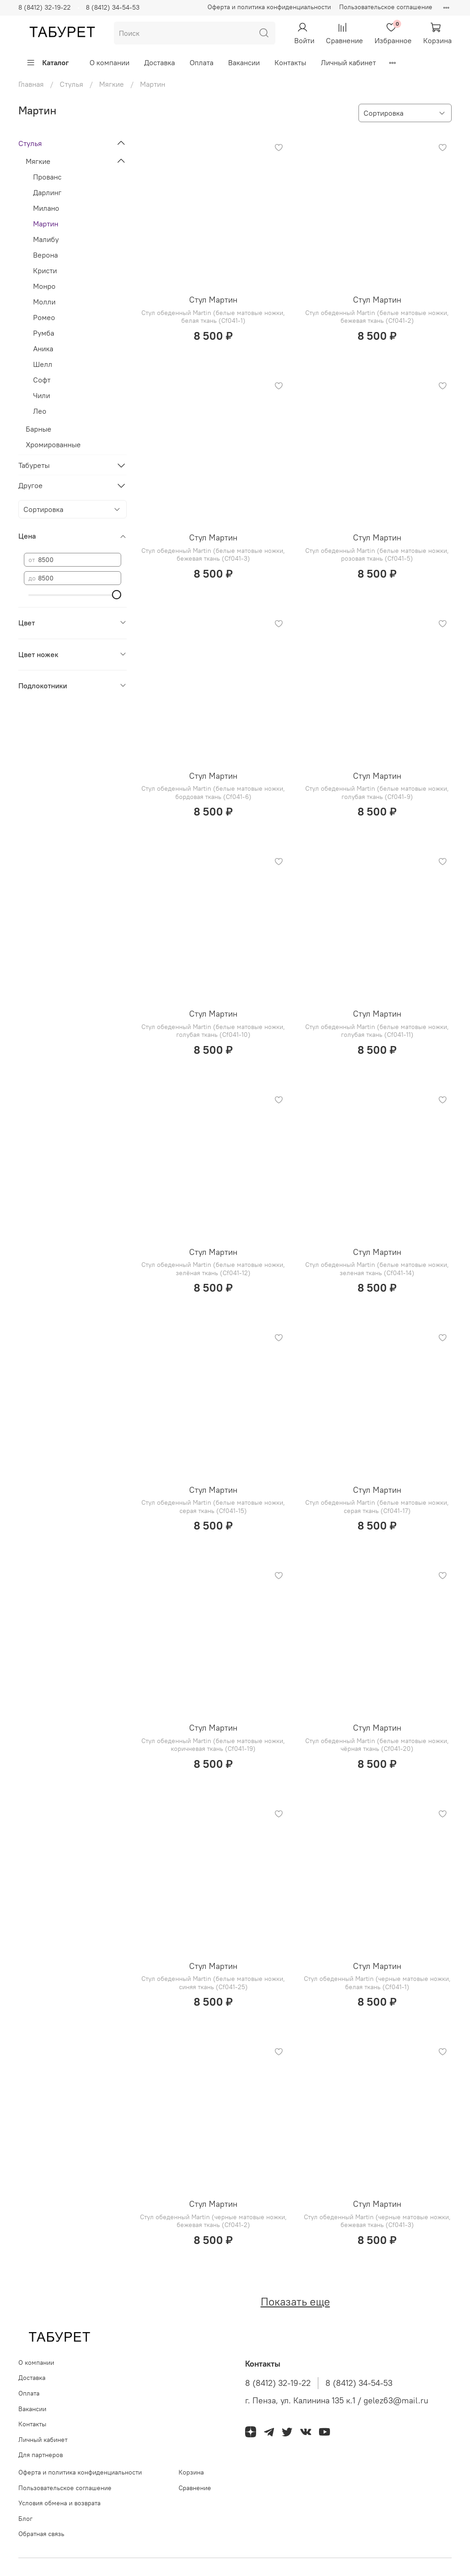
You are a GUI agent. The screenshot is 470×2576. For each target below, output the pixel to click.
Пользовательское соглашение (385, 7)
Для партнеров (40, 2455)
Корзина (191, 2472)
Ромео (44, 317)
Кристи (45, 270)
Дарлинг (47, 192)
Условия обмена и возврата (59, 2503)
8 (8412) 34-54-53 (113, 7)
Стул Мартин (213, 299)
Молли (44, 301)
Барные (38, 428)
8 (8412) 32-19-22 (44, 7)
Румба (43, 332)
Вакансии (244, 62)
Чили (41, 395)
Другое (30, 485)
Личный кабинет (348, 62)
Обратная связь (41, 2534)
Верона (45, 254)
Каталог (47, 62)
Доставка (159, 62)
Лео (39, 411)
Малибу (46, 239)
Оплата (201, 62)
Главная (31, 84)
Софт (41, 379)
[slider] (116, 595)
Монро (44, 286)
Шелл (42, 364)
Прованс (47, 176)
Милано (46, 208)
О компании (109, 62)
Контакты (290, 62)
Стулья (71, 84)
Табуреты (34, 465)
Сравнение (195, 2488)
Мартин (45, 223)
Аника (43, 348)
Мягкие (111, 84)
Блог (25, 2518)
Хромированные (53, 444)
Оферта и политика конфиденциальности (269, 7)
